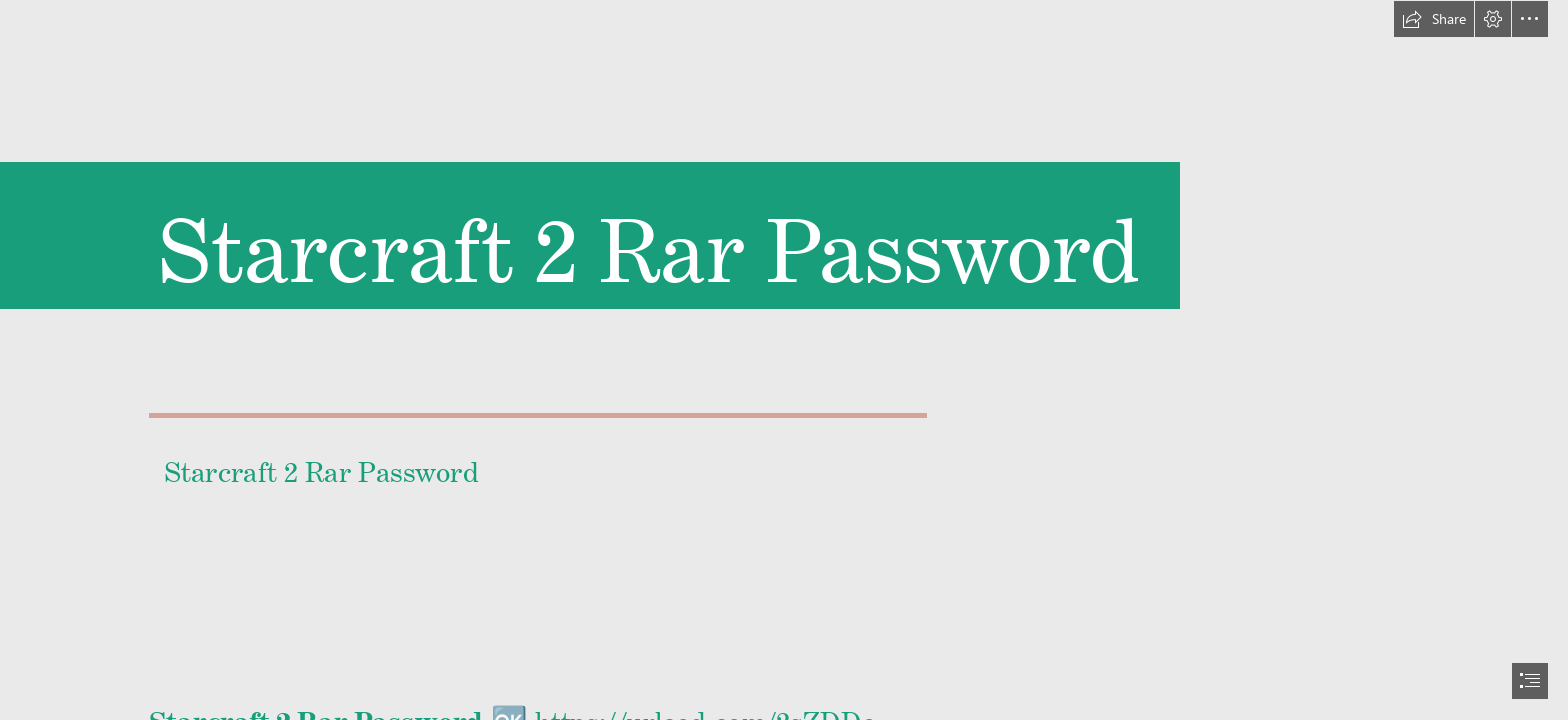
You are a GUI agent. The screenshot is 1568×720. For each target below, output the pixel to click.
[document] (784, 360)
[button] (1434, 19)
